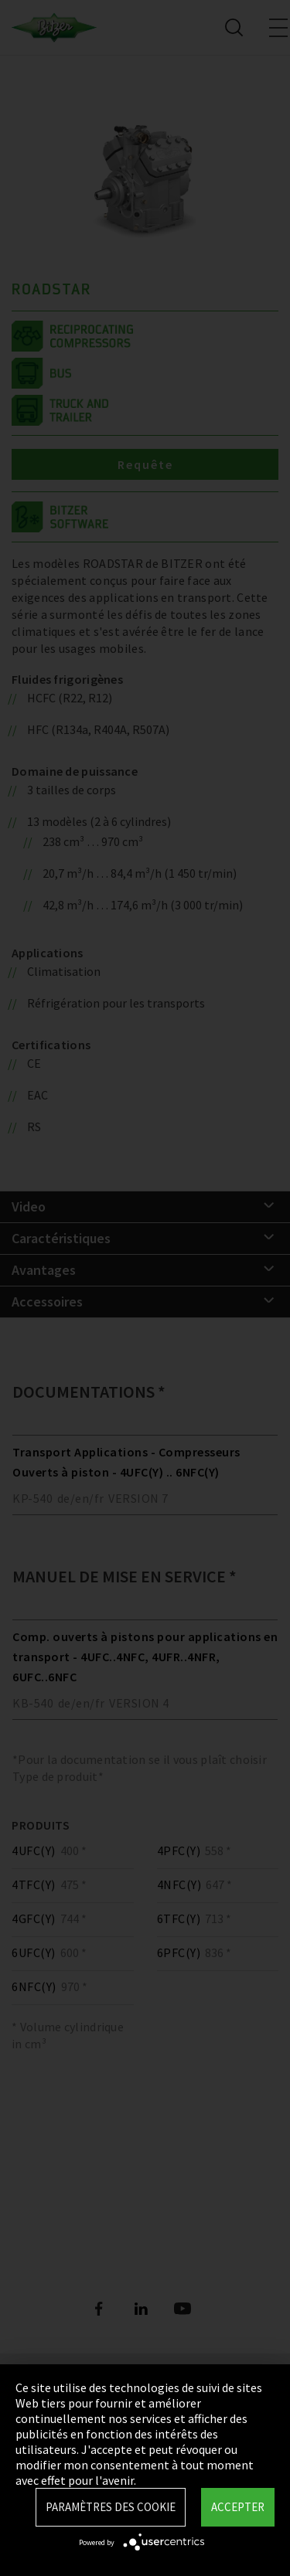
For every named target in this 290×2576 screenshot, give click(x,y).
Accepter (237, 2507)
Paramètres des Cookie (111, 2507)
